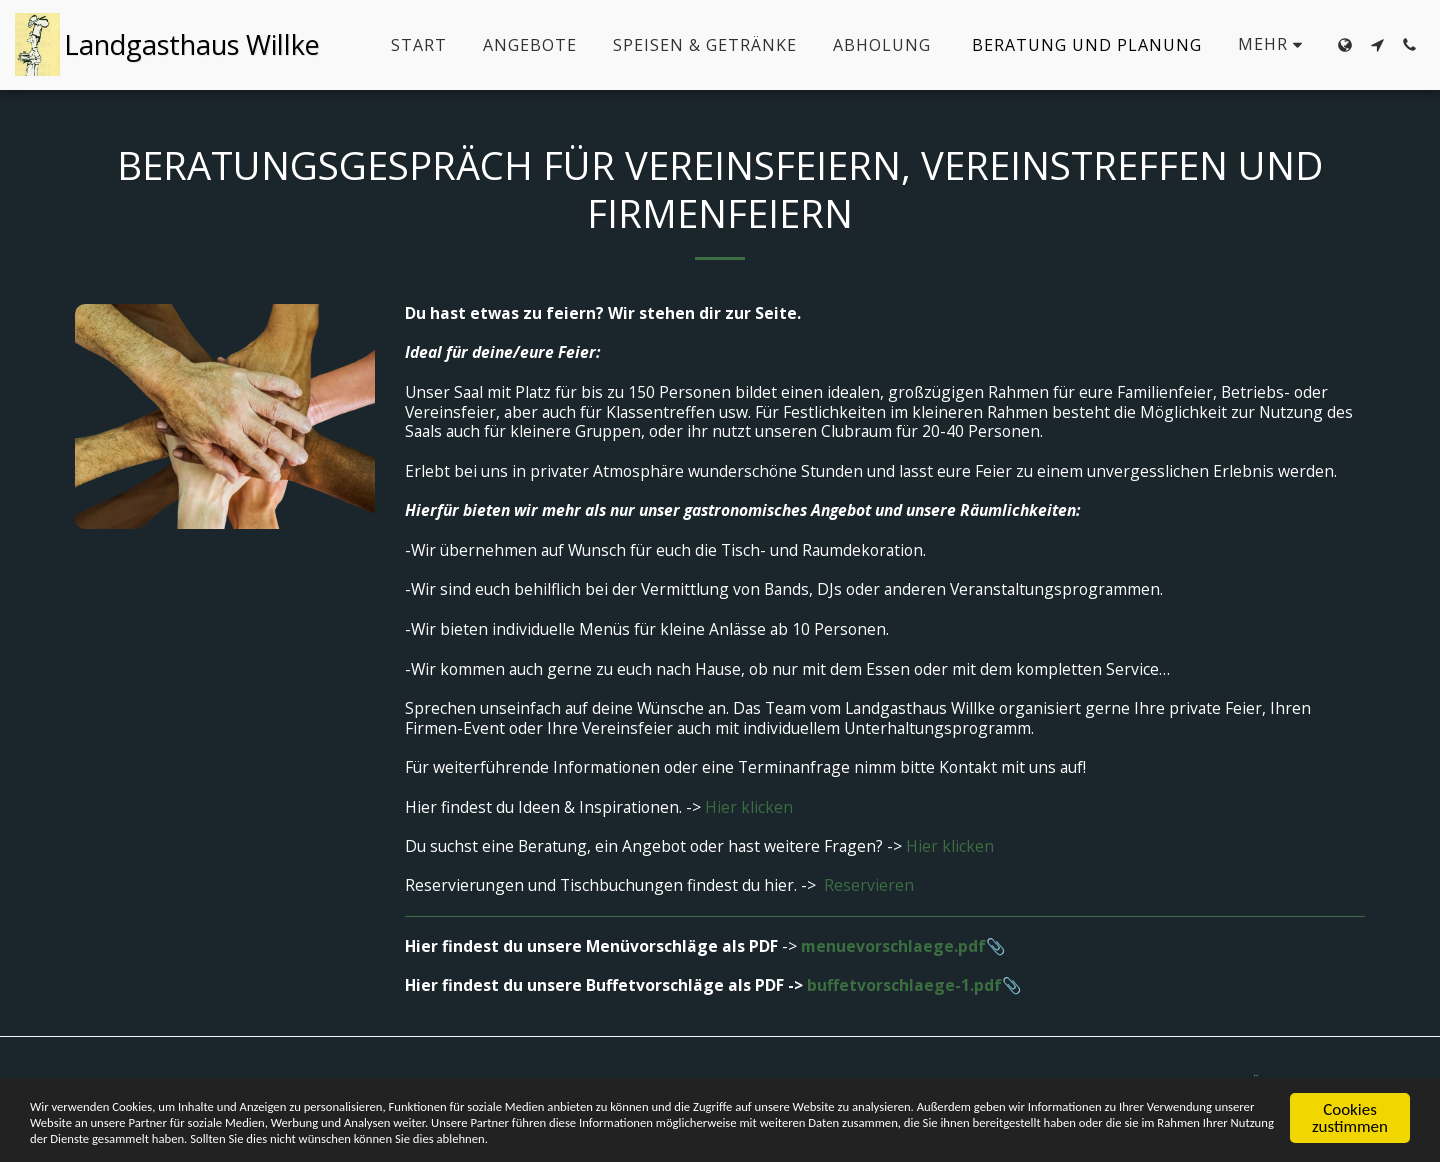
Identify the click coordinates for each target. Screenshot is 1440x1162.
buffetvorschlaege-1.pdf (904, 985)
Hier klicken (749, 807)
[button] (1377, 45)
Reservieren (869, 885)
